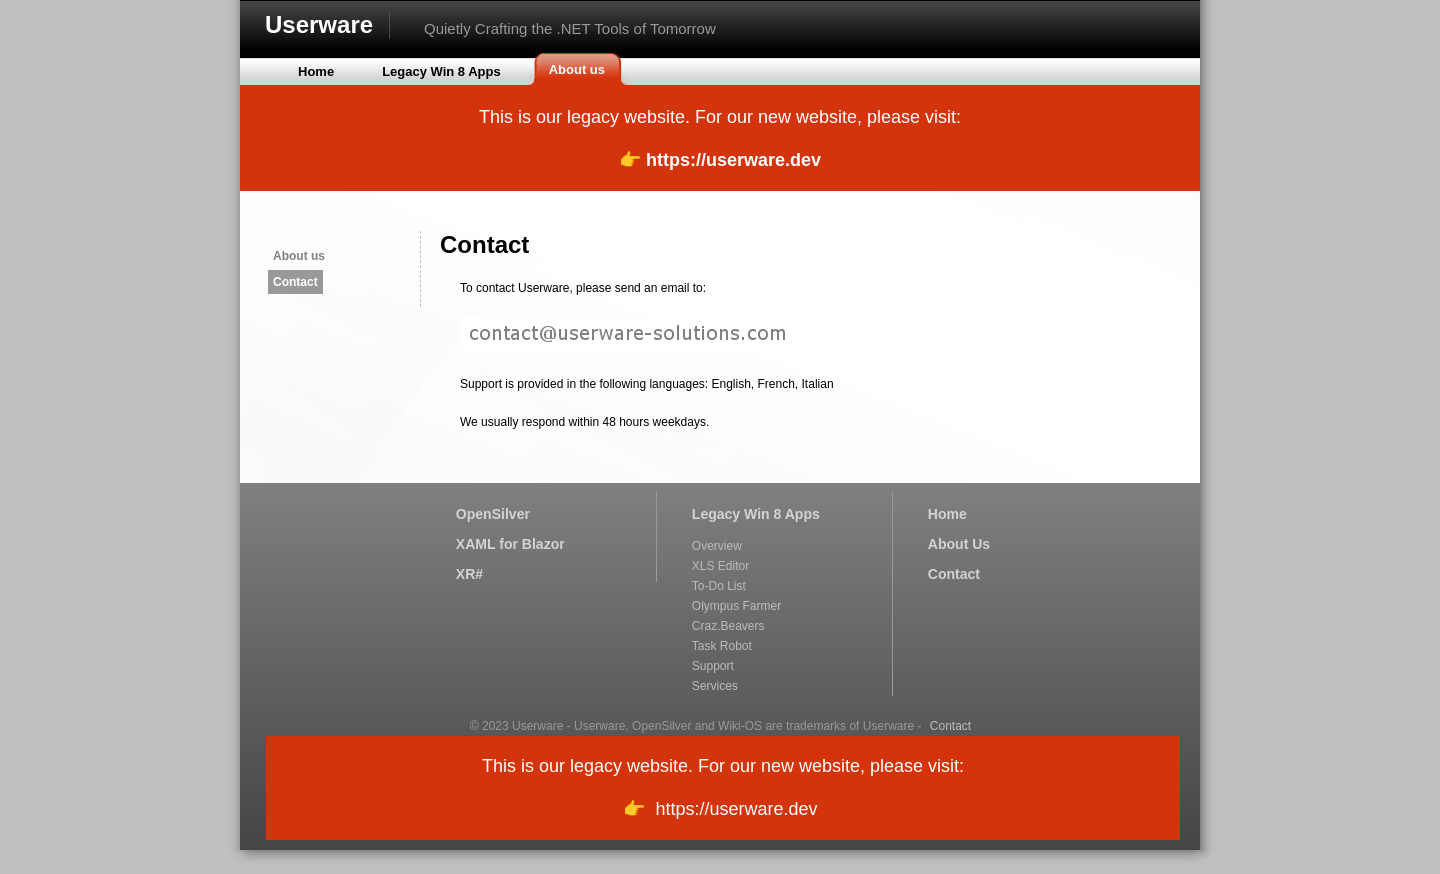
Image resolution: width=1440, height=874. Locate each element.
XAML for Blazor (510, 544)
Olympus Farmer (736, 606)
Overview (717, 546)
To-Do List (719, 586)
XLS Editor (720, 566)
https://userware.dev (733, 160)
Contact (295, 282)
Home (947, 514)
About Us (959, 544)
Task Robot (722, 646)
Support (713, 666)
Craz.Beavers (728, 626)
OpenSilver (493, 514)
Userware (319, 24)
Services (715, 686)
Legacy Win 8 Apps (756, 514)
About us (299, 256)
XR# (469, 574)
